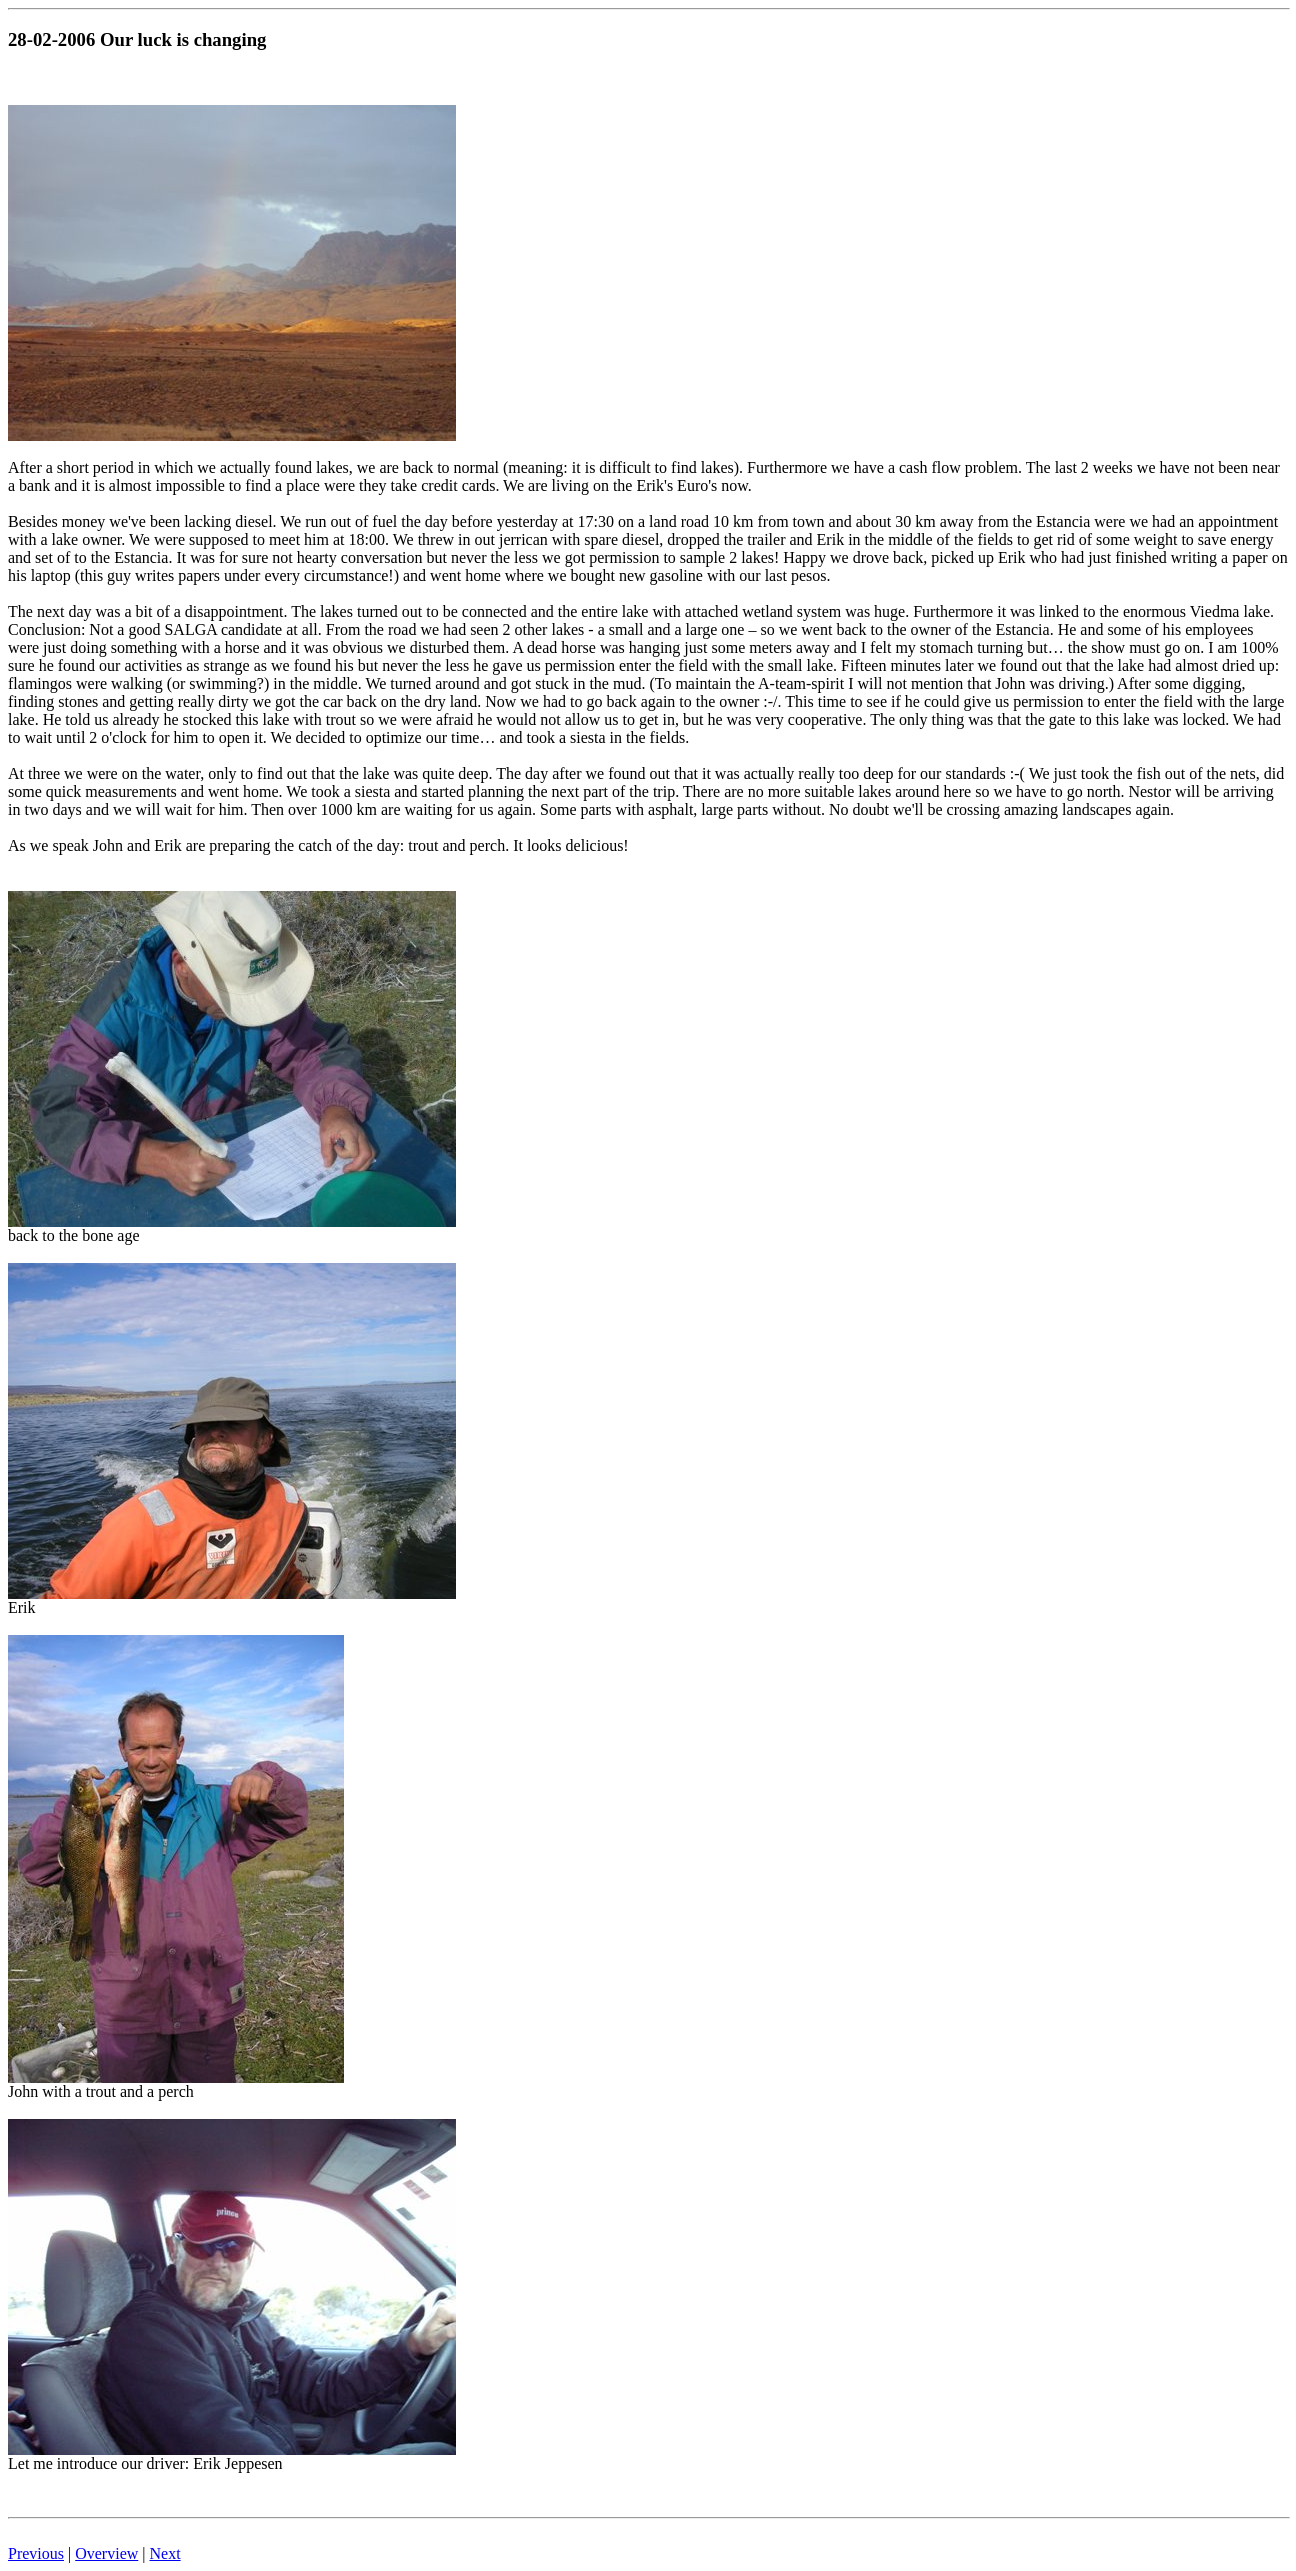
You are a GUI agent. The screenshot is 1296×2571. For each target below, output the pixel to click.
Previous (36, 2553)
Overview (106, 2553)
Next (165, 2553)
